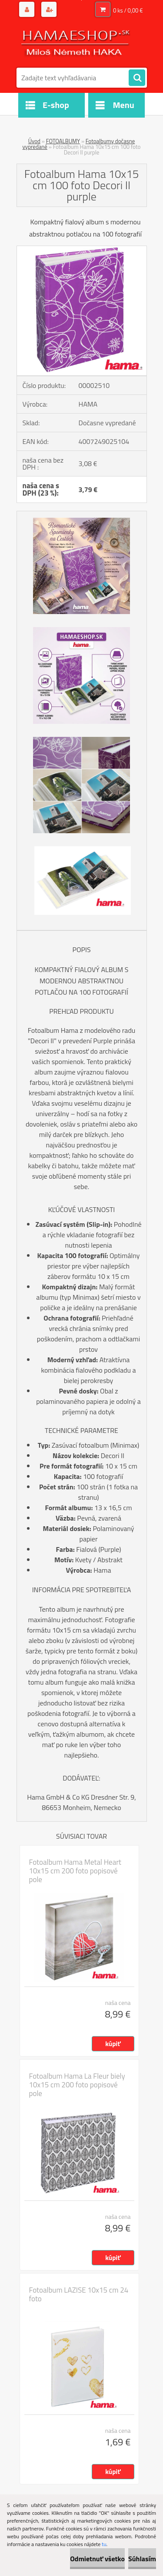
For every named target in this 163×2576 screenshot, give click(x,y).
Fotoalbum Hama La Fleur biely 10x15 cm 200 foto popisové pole (77, 2085)
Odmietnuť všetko (97, 2558)
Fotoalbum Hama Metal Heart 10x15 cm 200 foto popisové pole (75, 1871)
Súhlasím (142, 2558)
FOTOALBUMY (63, 141)
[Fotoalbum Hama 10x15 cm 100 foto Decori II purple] (81, 249)
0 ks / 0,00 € (128, 10)
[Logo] (76, 42)
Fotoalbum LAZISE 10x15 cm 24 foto (79, 2294)
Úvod (34, 141)
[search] (137, 78)
